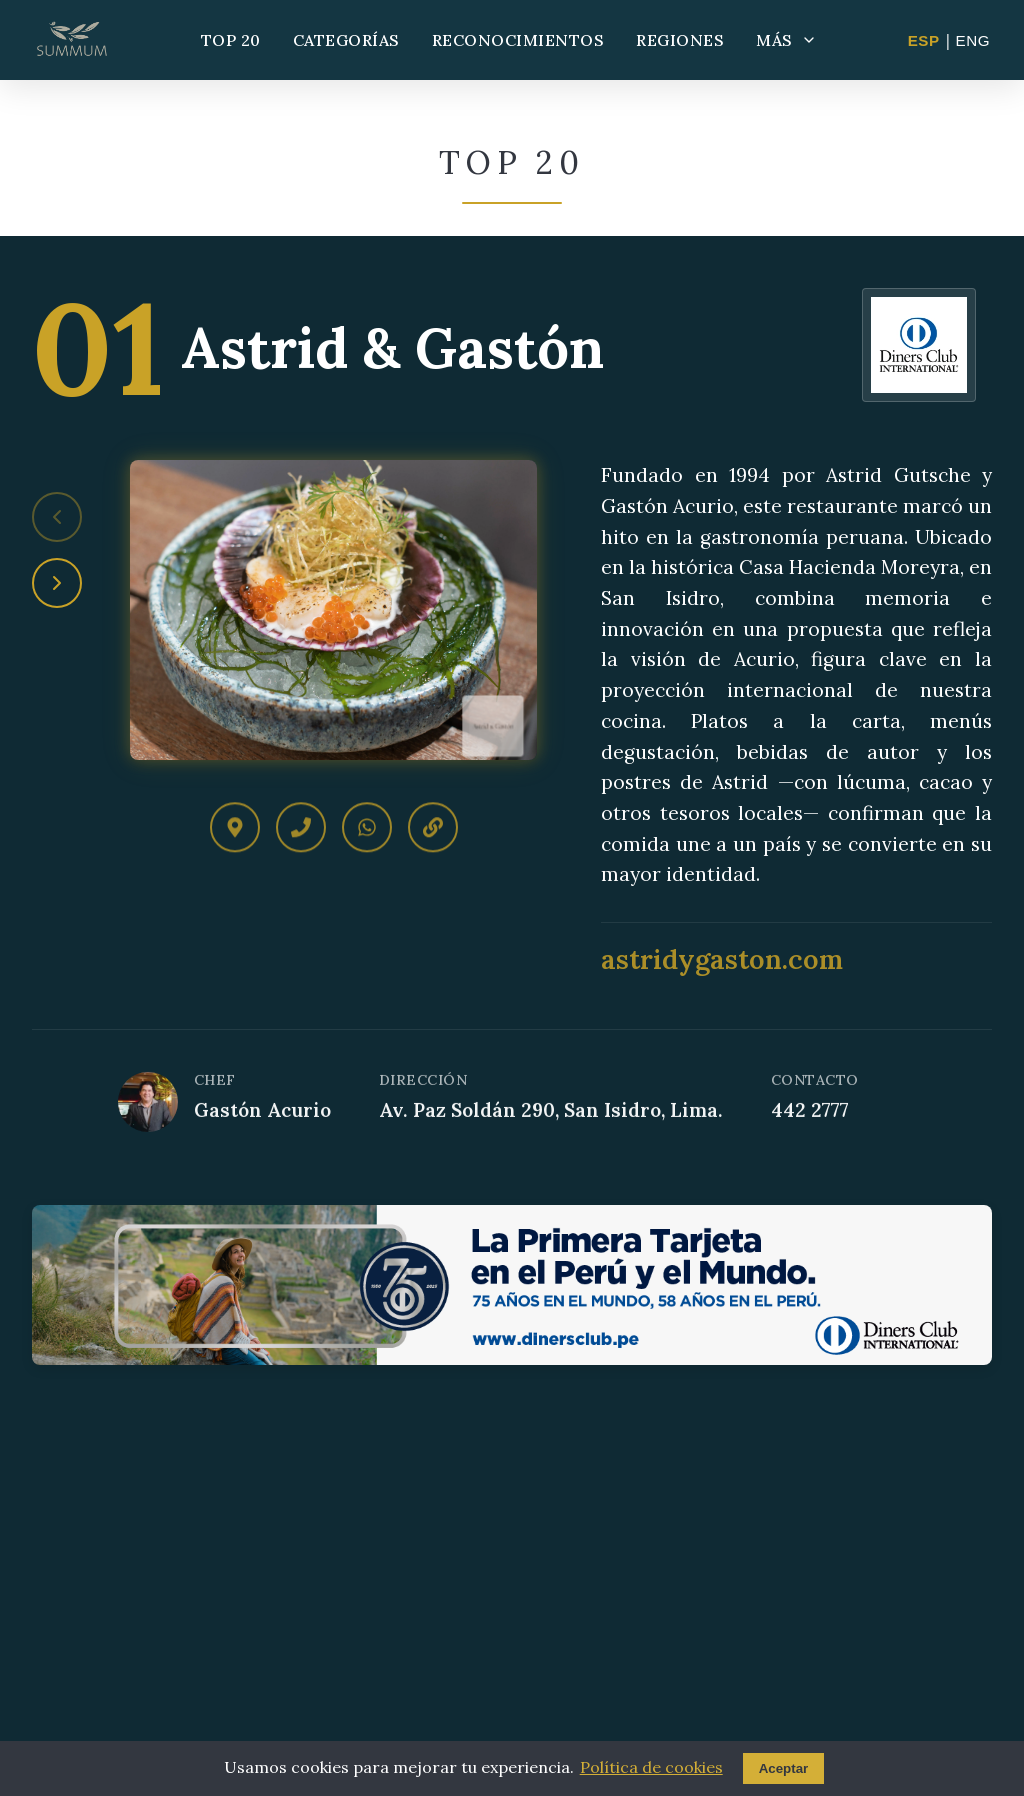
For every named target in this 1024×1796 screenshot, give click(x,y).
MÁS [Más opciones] (786, 40)
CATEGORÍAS (346, 40)
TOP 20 (231, 40)
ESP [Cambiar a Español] (924, 40)
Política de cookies (651, 1767)
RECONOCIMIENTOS (518, 40)
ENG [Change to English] (973, 40)
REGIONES (680, 40)
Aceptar (784, 1768)
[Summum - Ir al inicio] (72, 40)
